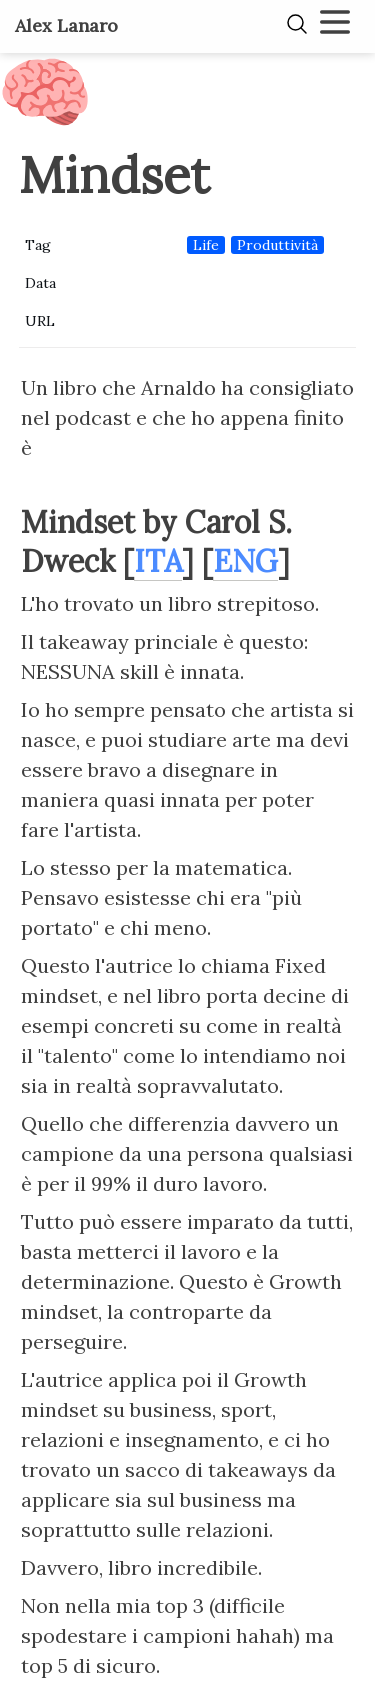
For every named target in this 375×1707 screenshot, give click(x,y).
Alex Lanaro (66, 25)
